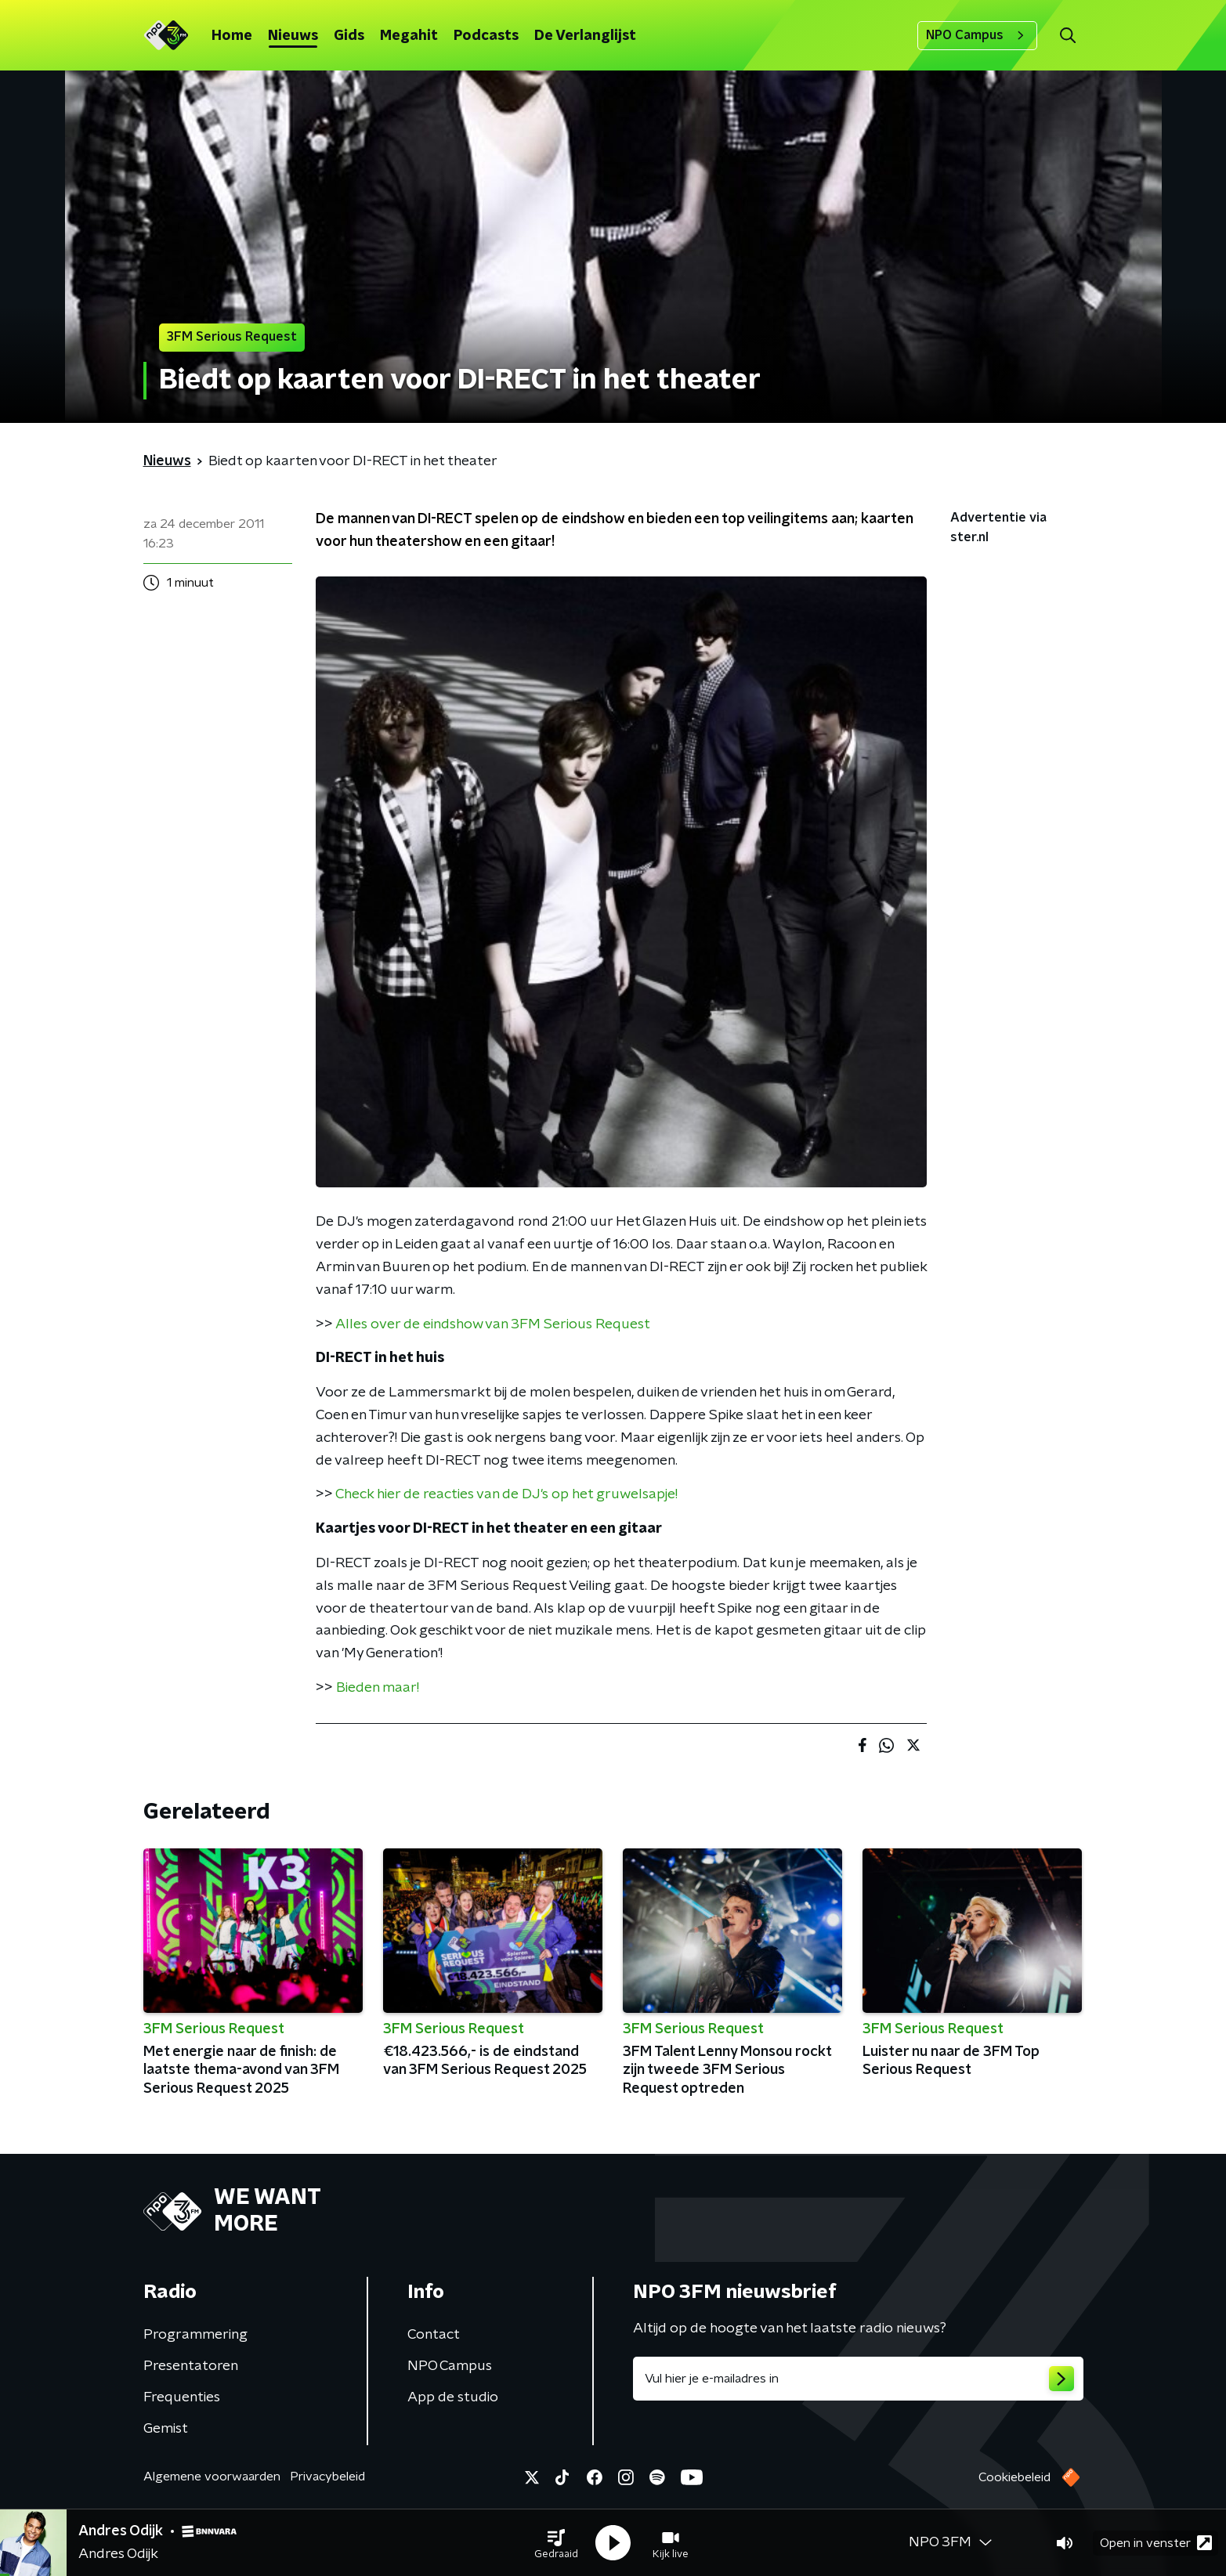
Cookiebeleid (1014, 2477)
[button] (556, 2543)
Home (232, 36)
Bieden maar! (377, 1688)
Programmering (195, 2335)
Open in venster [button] (1156, 2542)
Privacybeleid (327, 2476)
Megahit (409, 36)
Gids (349, 36)
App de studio (452, 2397)
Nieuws (293, 36)
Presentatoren (190, 2366)
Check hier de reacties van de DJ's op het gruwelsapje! (506, 1494)
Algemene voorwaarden (211, 2476)
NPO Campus (977, 35)
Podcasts (486, 36)
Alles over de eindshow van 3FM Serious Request (492, 1324)
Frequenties (181, 2397)
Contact (433, 2335)
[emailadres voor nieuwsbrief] (858, 2379)
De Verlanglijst (585, 36)
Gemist (165, 2429)
